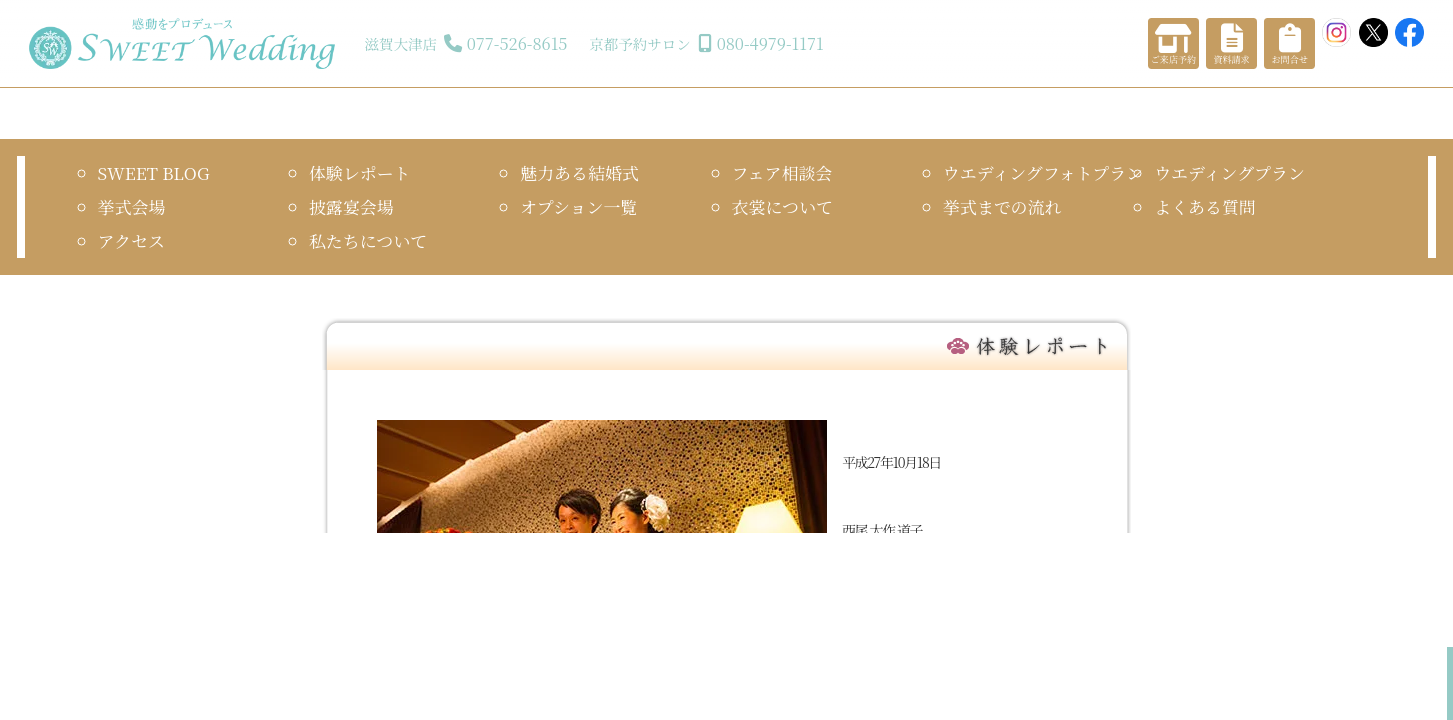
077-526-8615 (517, 43)
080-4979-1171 (770, 43)
